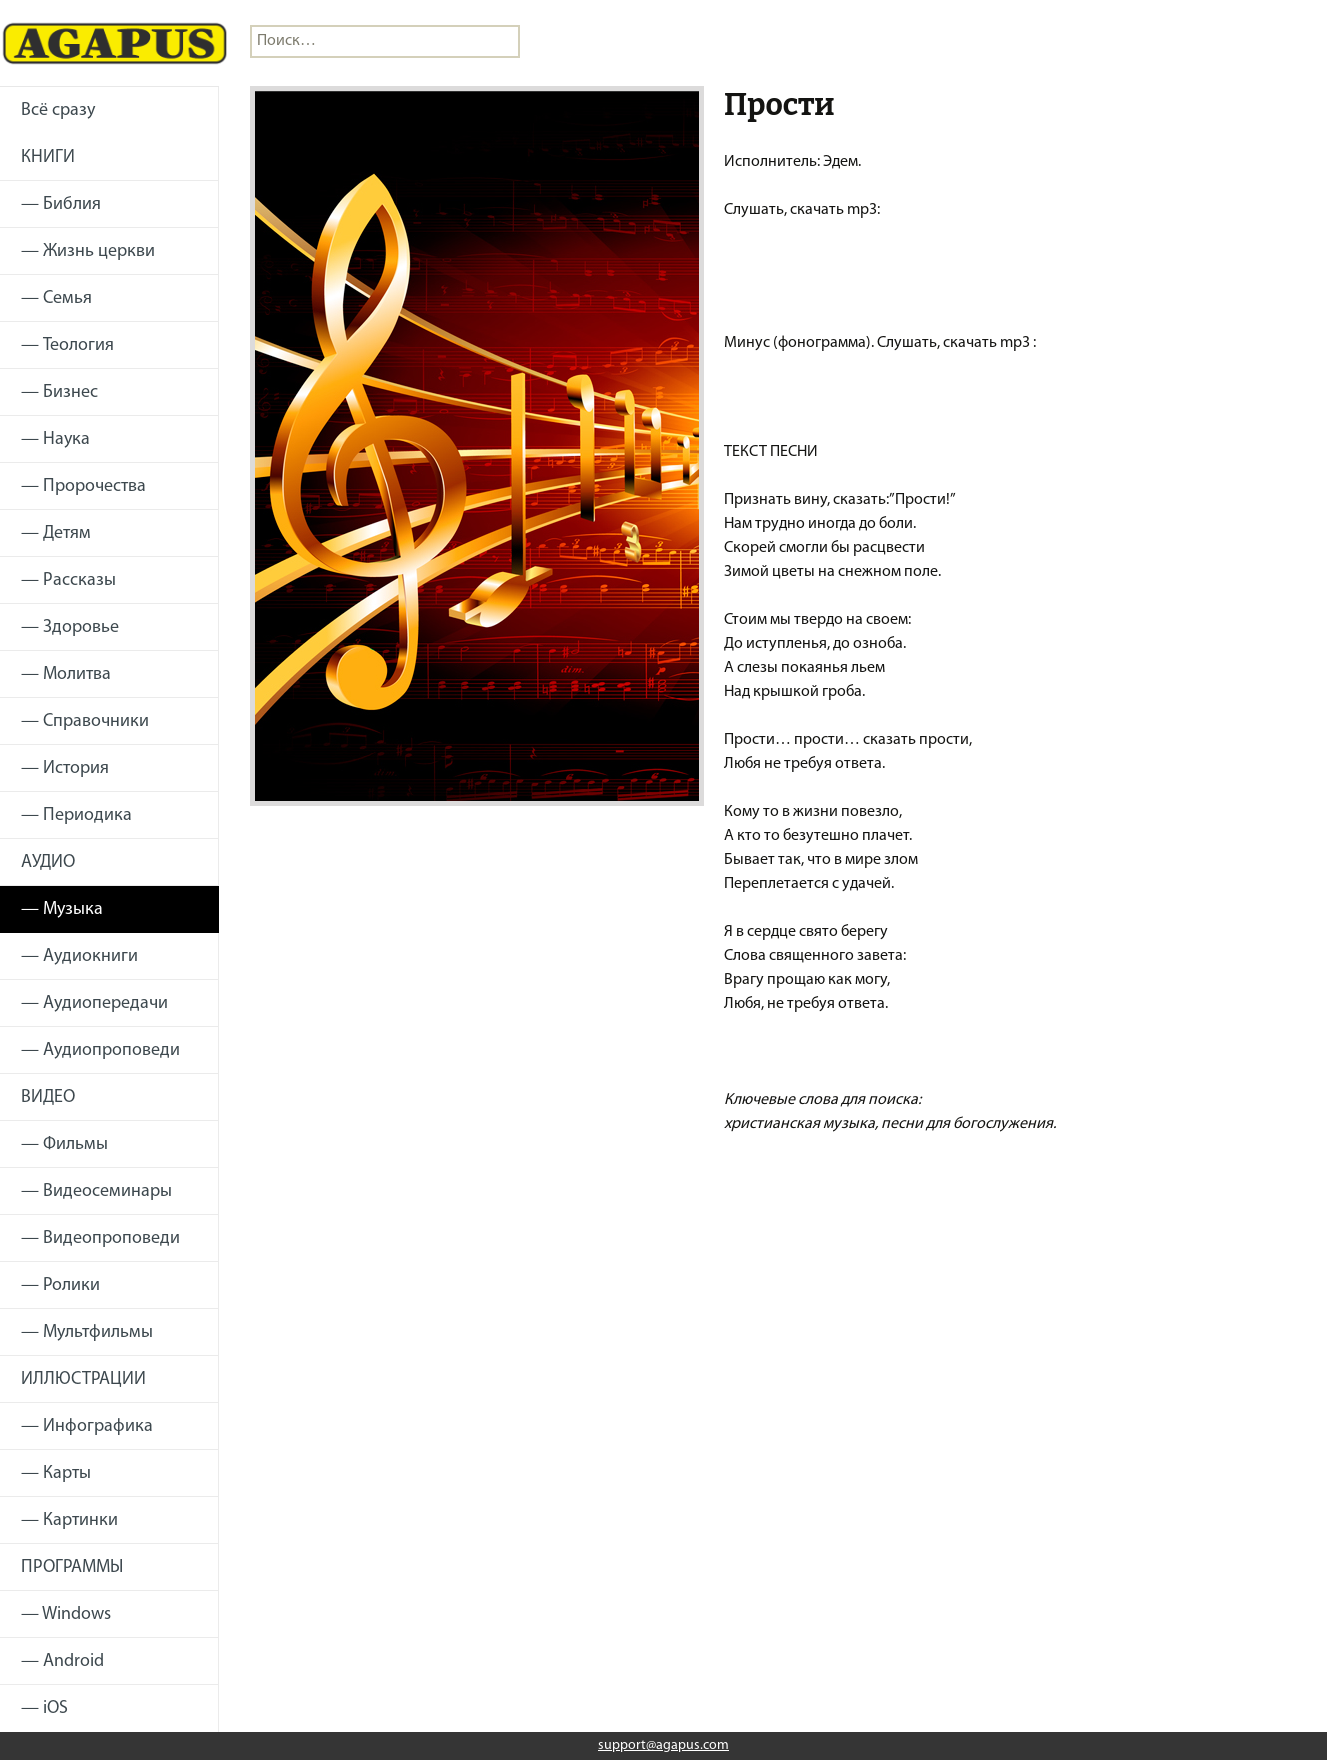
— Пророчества (83, 486)
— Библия (61, 204)
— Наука (55, 439)
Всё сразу (58, 110)
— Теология (67, 345)
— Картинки (69, 1520)
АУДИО (48, 862)
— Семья (56, 298)
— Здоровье (70, 627)
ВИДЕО (48, 1097)
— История (65, 768)
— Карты (56, 1473)
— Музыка (62, 909)
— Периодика (76, 815)
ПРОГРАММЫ (72, 1567)
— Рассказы (68, 580)
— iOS (44, 1708)
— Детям (56, 533)
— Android (62, 1661)
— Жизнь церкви (88, 251)
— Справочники (85, 721)
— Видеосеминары (96, 1191)
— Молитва (66, 674)
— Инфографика (87, 1426)
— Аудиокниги (79, 956)
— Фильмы (64, 1144)
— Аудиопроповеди (100, 1050)
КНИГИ (48, 157)
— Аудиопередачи (94, 1003)
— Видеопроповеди (100, 1238)
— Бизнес (59, 392)
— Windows (66, 1614)
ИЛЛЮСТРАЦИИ (83, 1379)
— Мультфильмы (87, 1332)
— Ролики (60, 1285)
